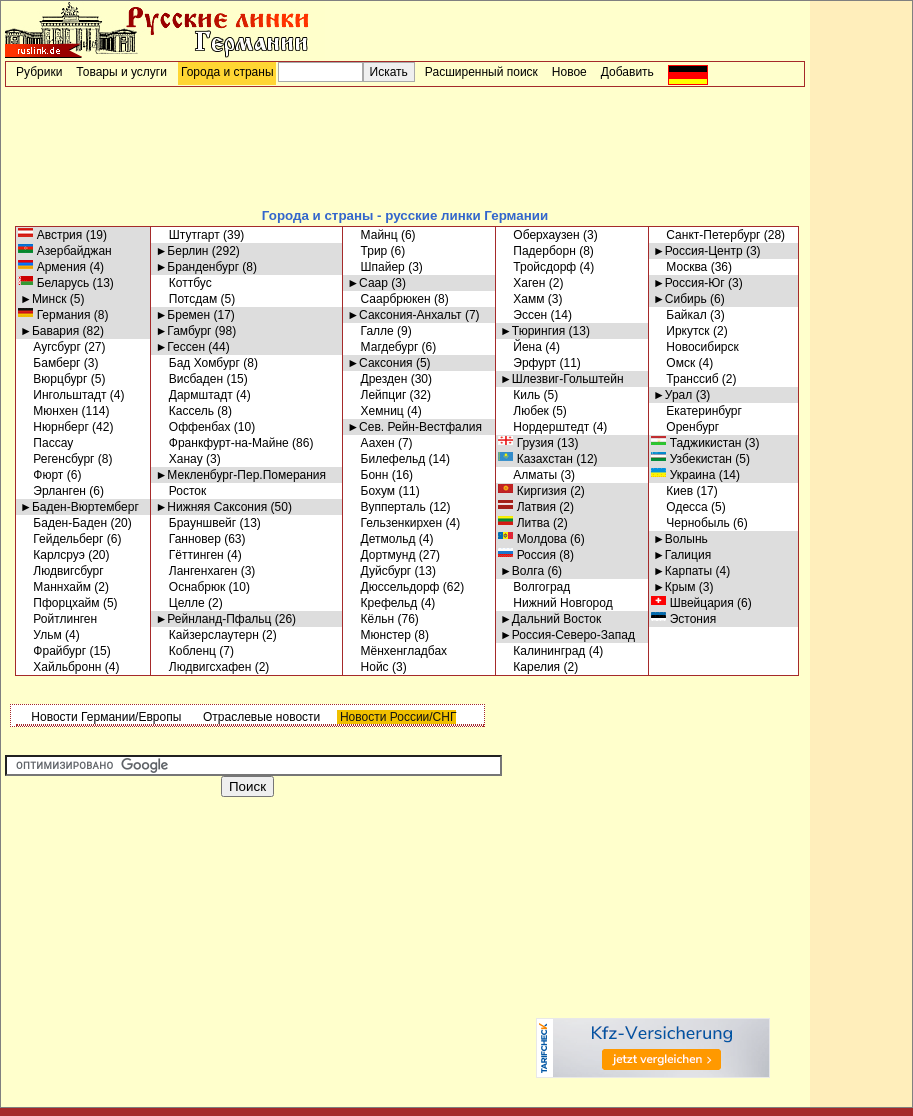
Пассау (46, 443)
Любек (524, 411)
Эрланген (53, 491)
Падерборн (538, 251)
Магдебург (382, 347)
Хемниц (375, 411)
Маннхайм (55, 587)
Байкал (680, 315)
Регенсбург (57, 459)
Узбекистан (692, 459)
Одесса (680, 507)
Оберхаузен (540, 235)
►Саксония (379, 363)
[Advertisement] (405, 146)
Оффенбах (192, 427)
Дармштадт (193, 395)
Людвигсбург (62, 571)
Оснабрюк (190, 587)
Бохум (371, 491)
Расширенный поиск (481, 72)
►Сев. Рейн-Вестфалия (414, 427)
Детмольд (381, 539)
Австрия (51, 235)
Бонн (367, 475)
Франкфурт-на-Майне (221, 443)
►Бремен (182, 315)
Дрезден (377, 379)
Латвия (528, 507)
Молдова (533, 539)
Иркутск (681, 331)
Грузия (527, 443)
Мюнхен (49, 411)
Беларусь (54, 283)
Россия (528, 555)
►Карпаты (682, 571)
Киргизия (533, 491)
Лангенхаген (196, 571)
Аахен (370, 443)
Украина (684, 475)
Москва (680, 267)
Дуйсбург (379, 571)
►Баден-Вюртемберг (79, 507)
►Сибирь (680, 299)
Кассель (184, 411)
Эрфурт (528, 363)
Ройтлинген (58, 619)
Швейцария (693, 603)
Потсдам (186, 299)
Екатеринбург (697, 411)
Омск (674, 363)
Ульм (41, 635)
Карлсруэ (52, 555)
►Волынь (680, 539)
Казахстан (536, 459)
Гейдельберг (61, 539)
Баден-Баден (63, 523)
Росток (180, 491)
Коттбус (183, 283)
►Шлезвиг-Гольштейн (562, 379)
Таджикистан (697, 443)
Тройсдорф (538, 267)
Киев (673, 491)
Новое (569, 72)
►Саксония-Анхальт (404, 315)
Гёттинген (189, 555)
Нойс (367, 667)
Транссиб (686, 379)
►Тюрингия (532, 331)
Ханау (178, 459)
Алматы (528, 475)
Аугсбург (50, 347)
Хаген (522, 283)
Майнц (372, 235)
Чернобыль (691, 523)
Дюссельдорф (393, 587)
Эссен (523, 315)
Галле (370, 331)
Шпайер (376, 267)
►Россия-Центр (698, 251)
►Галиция (682, 555)
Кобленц (185, 651)
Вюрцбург (53, 379)
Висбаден (189, 379)
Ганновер (187, 539)
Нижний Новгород (556, 603)
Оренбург (686, 427)
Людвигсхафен (203, 667)
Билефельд (386, 459)
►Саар (367, 283)
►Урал (672, 395)
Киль (520, 395)
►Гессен (180, 347)
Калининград (542, 651)
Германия (55, 315)
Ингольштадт (63, 395)
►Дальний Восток (550, 619)
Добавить (627, 72)
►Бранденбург (197, 267)
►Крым (674, 587)
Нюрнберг (54, 427)
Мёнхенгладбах (397, 651)
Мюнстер (379, 635)
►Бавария (49, 331)
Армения (53, 267)
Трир (367, 251)
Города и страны (227, 72)
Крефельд (382, 603)
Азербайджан (66, 251)
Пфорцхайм (60, 603)
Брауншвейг (195, 523)
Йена (521, 347)
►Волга (522, 571)
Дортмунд (381, 555)
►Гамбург (183, 331)
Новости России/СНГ (397, 717)
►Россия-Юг (689, 283)
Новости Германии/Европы (104, 717)
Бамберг (50, 363)
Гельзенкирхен (394, 523)
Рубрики (39, 72)
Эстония (684, 619)
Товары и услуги (121, 72)
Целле (179, 603)
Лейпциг (376, 395)
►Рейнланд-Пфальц (213, 619)
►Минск (43, 299)
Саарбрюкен (388, 299)
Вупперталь (386, 507)
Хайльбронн (60, 667)
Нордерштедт (544, 427)
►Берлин (181, 251)
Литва (525, 523)
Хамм (522, 299)
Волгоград (535, 587)
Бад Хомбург (197, 363)
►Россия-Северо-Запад (567, 635)
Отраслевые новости (260, 717)
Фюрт (41, 475)
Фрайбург (53, 651)
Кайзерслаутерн (206, 635)
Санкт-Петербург (706, 235)
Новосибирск (696, 347)
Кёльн (370, 619)
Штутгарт (187, 235)
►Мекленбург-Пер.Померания (240, 475)
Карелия (530, 667)
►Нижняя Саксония (211, 507)
